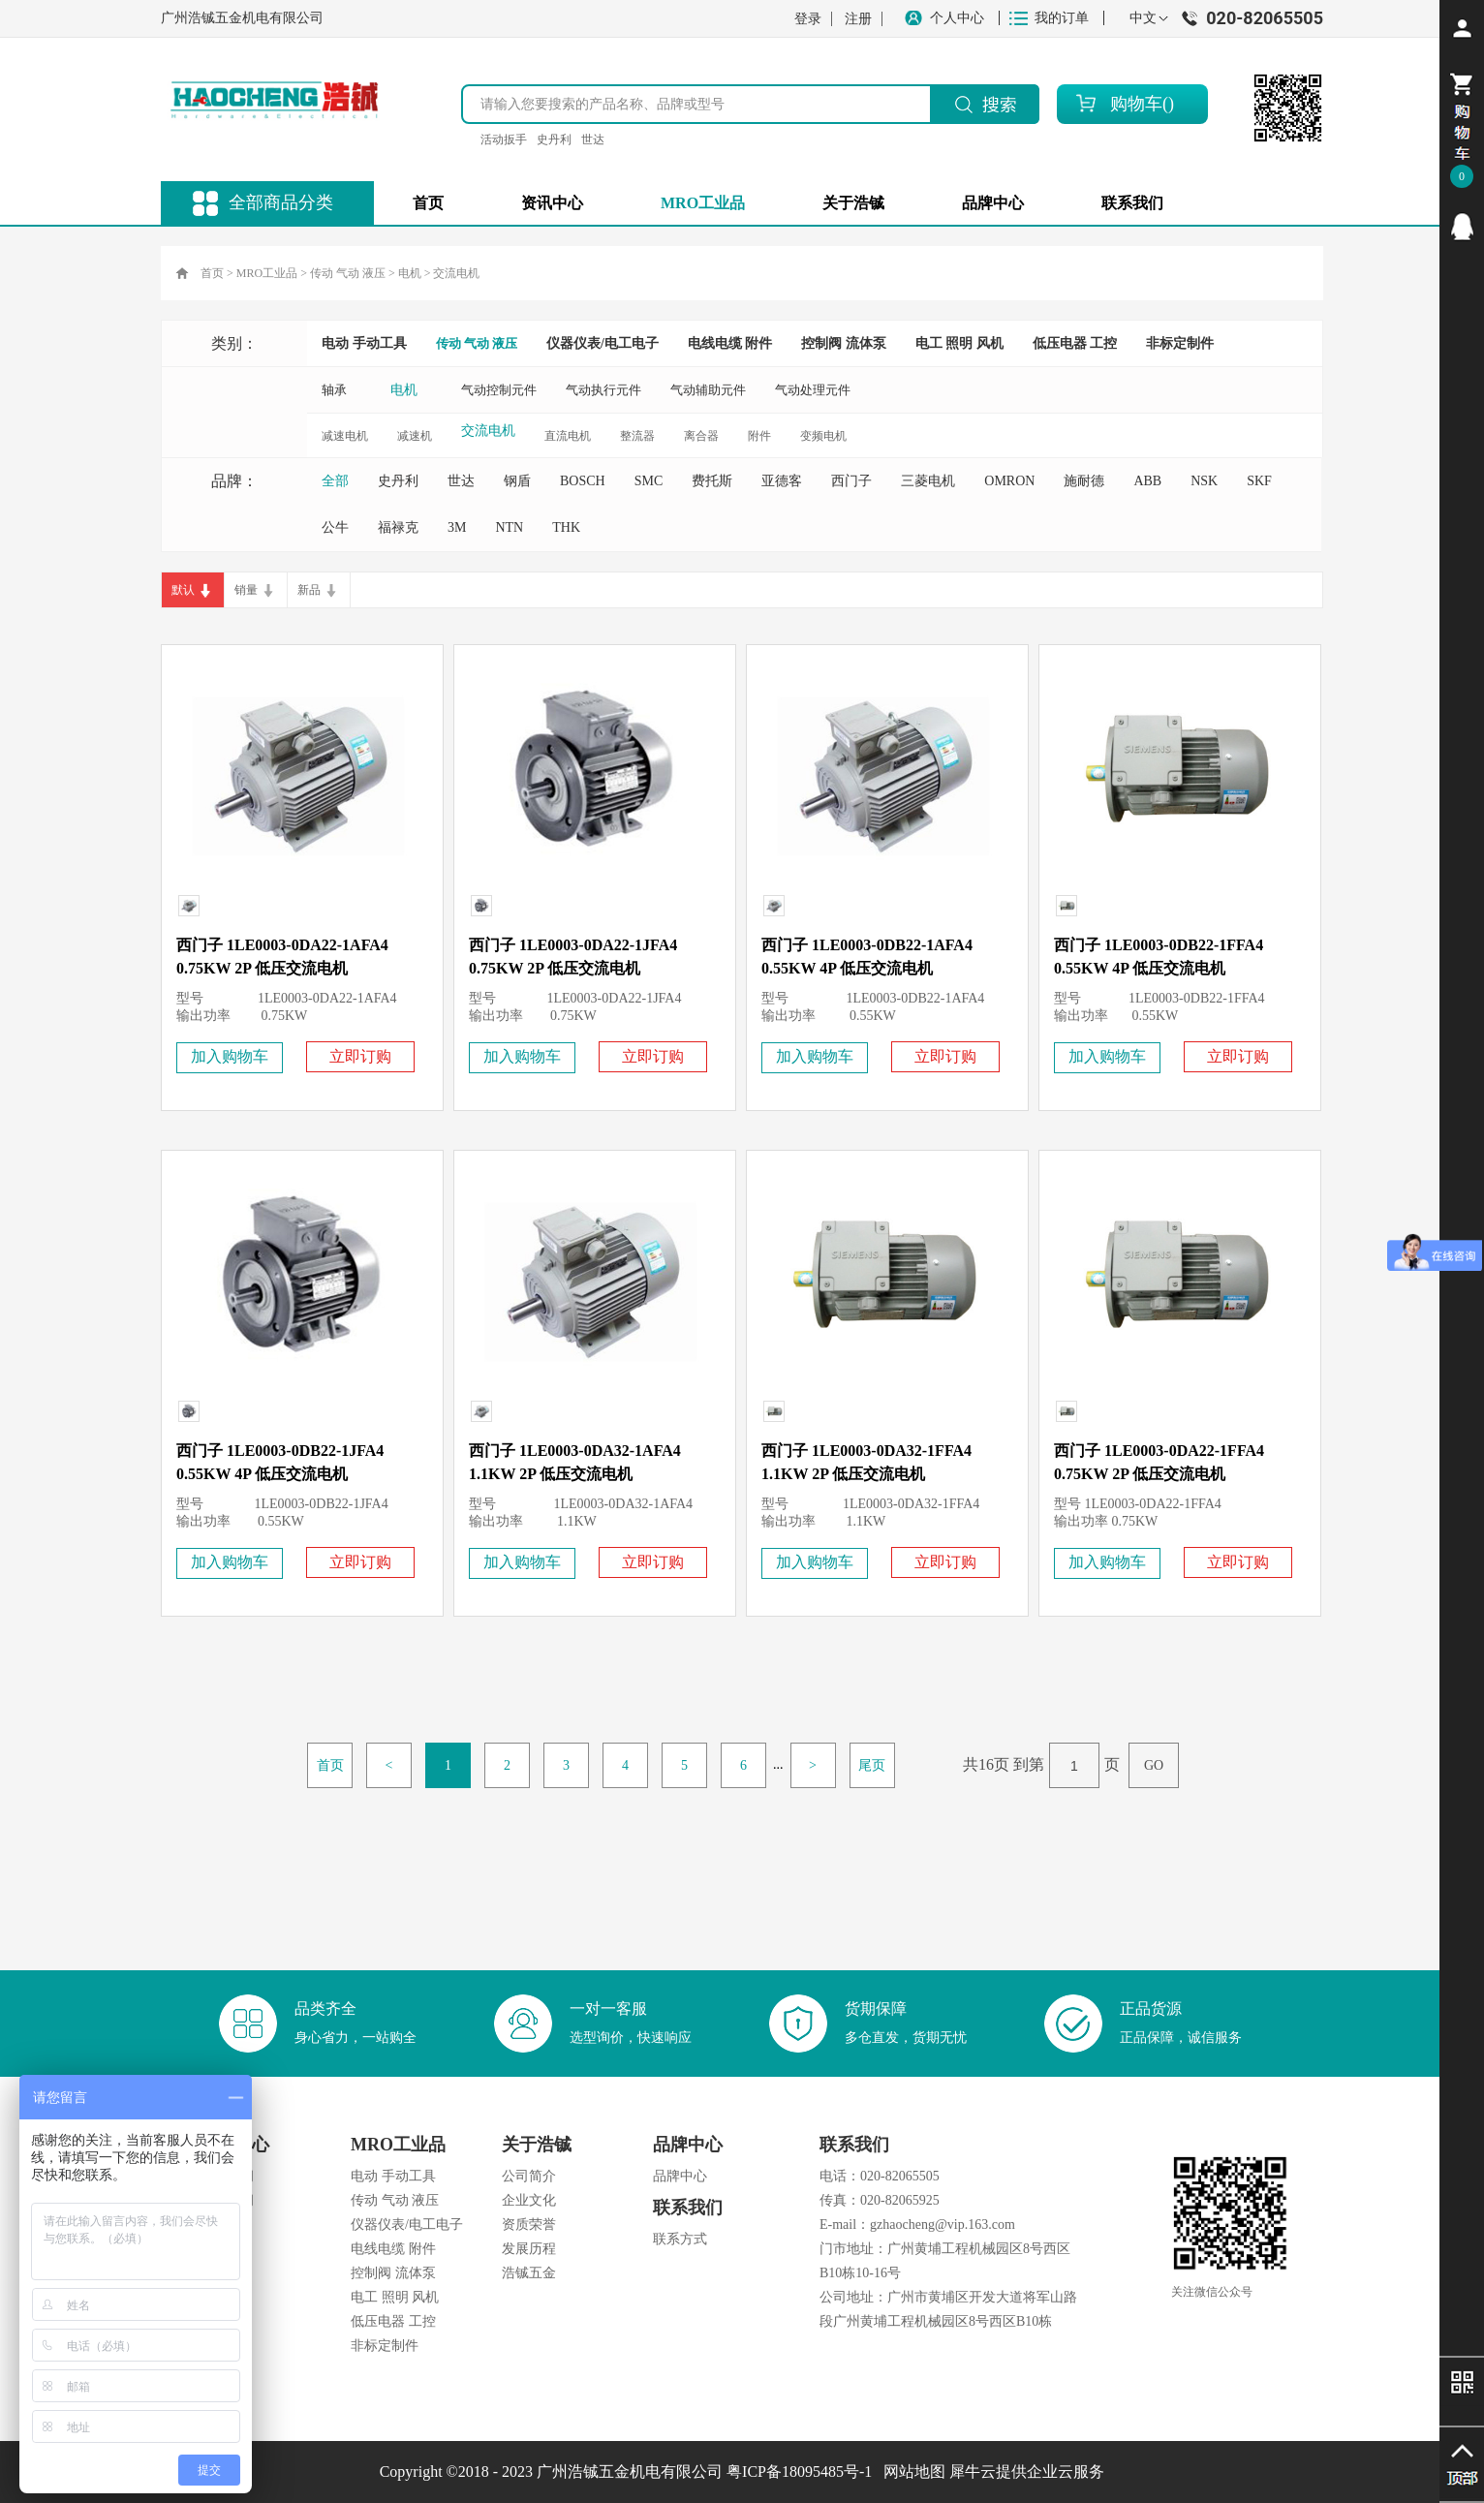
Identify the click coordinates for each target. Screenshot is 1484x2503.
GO (1153, 1765)
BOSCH (582, 481)
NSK (1204, 481)
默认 (183, 590)
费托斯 (712, 481)
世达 (592, 139)
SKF (1259, 481)
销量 (246, 590)
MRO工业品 (266, 273)
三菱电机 (928, 481)
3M (457, 527)
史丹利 (554, 139)
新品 (309, 590)
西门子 (851, 481)
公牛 (335, 527)
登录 (807, 19)
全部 (335, 481)
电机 (409, 273)
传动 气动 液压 (348, 273)
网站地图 (910, 2471)
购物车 (1136, 103)
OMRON (1009, 481)
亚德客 (781, 481)
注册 (858, 19)
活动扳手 (503, 139)
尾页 (871, 1765)
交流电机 (456, 273)
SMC (649, 481)
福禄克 (398, 527)
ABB (1147, 481)
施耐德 (1084, 481)
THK (566, 527)
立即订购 (360, 1056)
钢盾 (517, 481)
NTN (509, 527)
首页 (428, 203)
